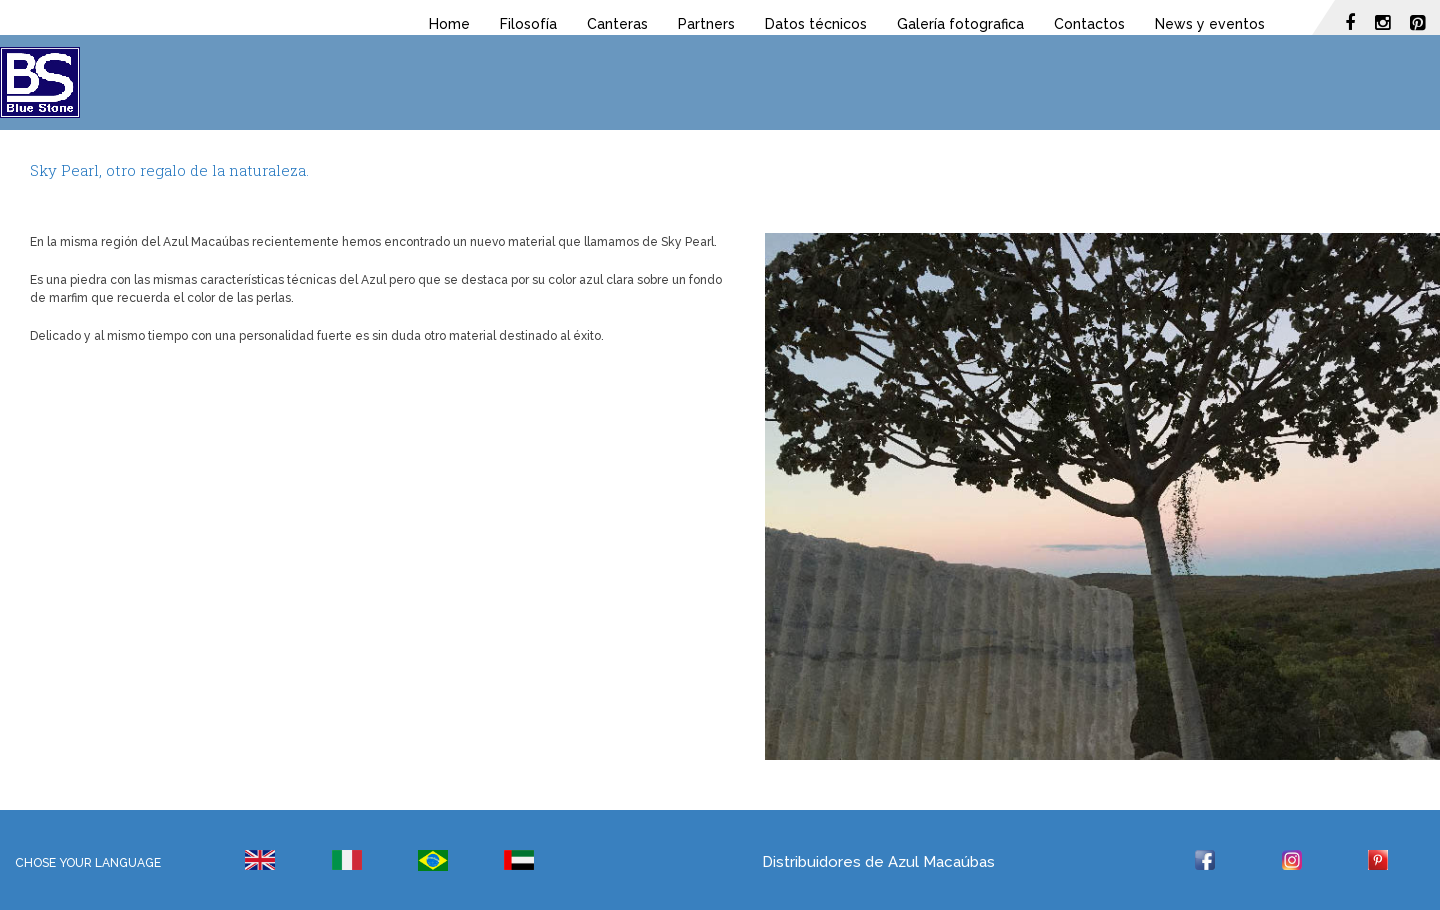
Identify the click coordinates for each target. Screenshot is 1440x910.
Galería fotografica (960, 24)
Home (449, 24)
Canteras (617, 24)
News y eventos (1210, 24)
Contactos (1089, 24)
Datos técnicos (816, 24)
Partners (706, 24)
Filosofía (528, 24)
